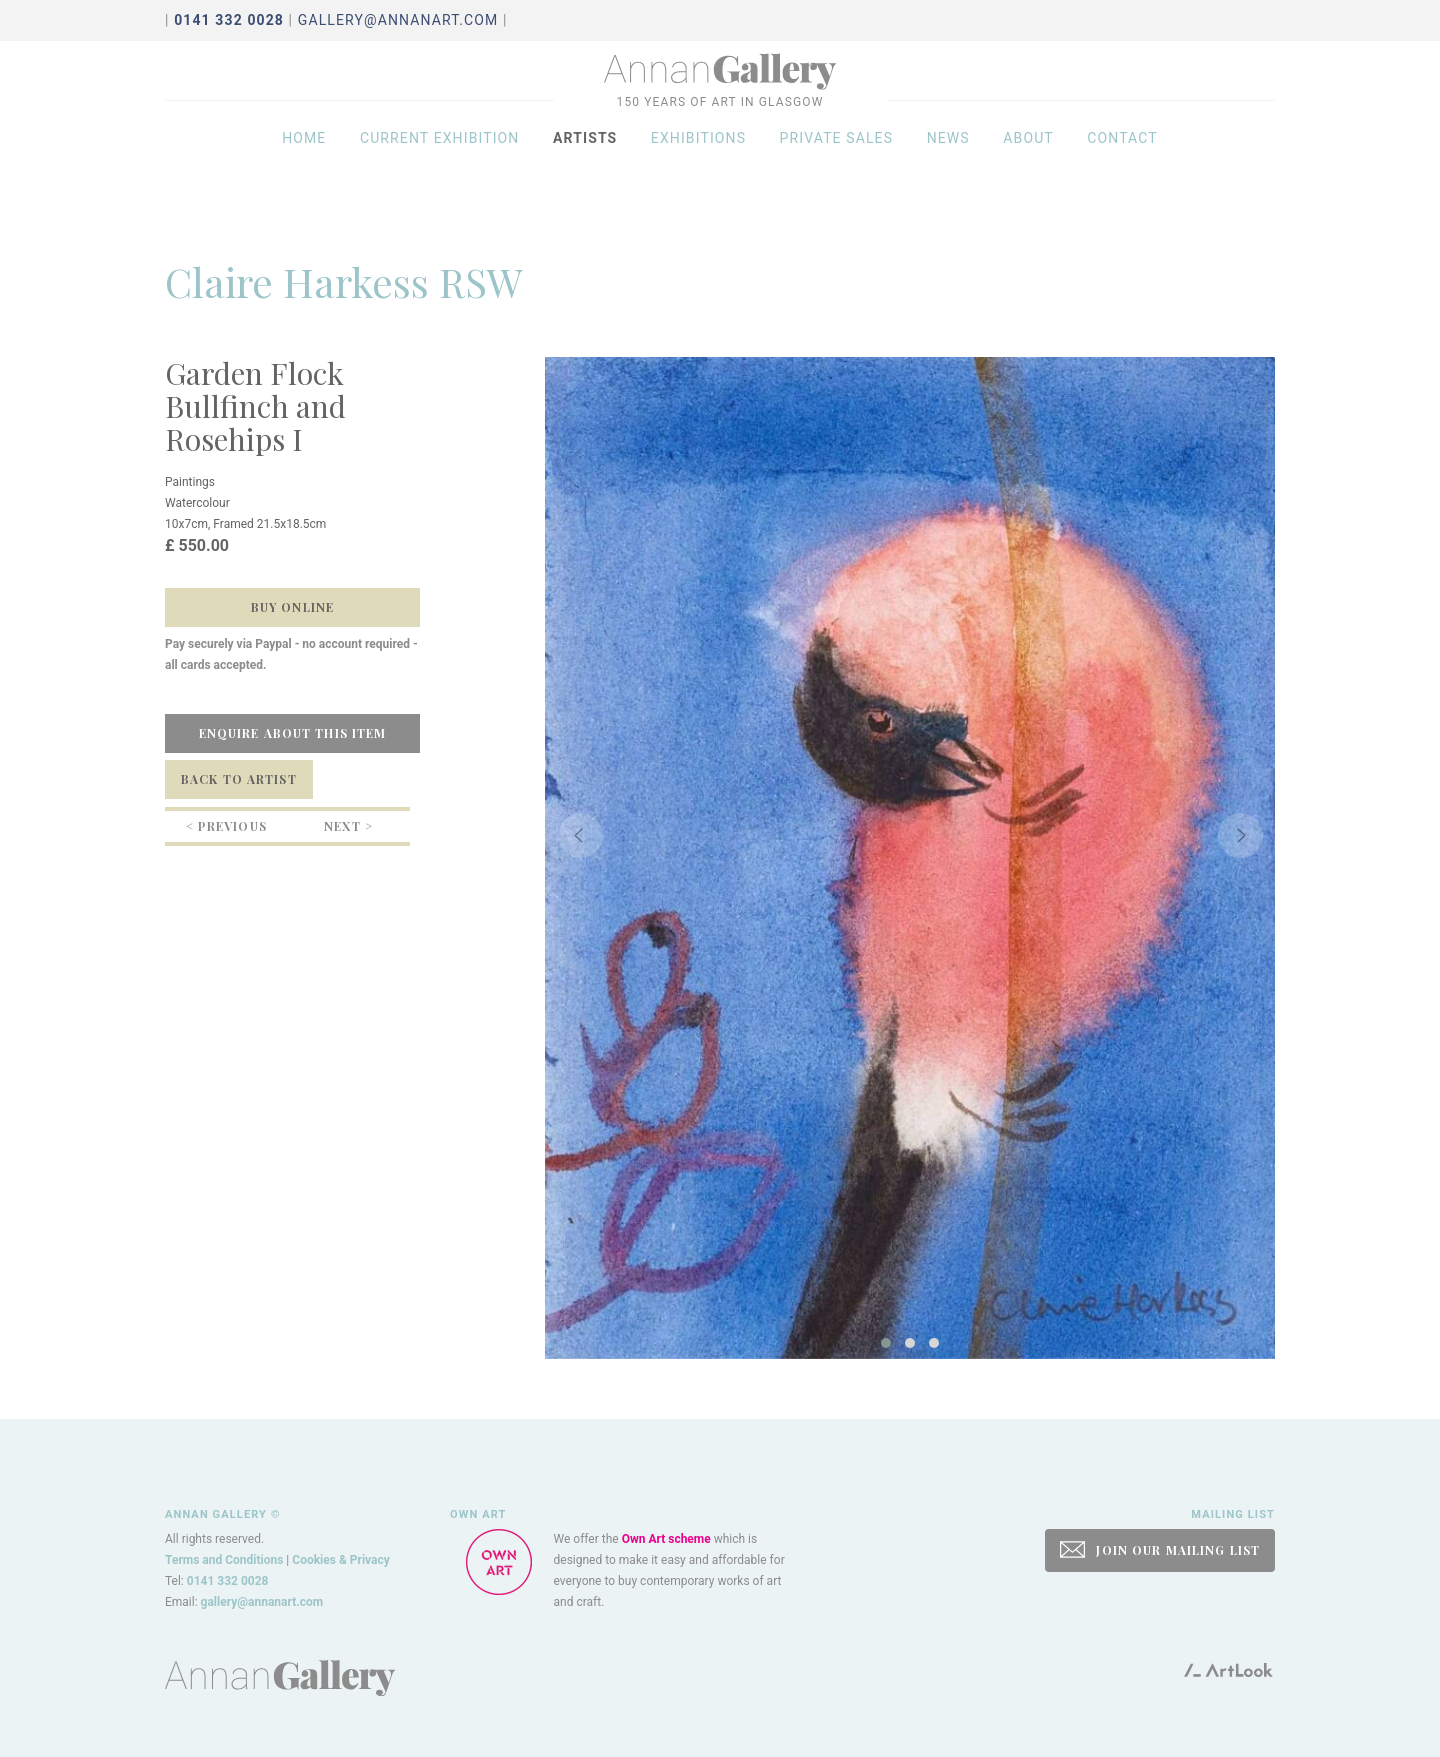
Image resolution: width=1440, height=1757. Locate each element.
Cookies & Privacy (341, 1560)
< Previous (226, 826)
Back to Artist (239, 779)
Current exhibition (440, 172)
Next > (348, 826)
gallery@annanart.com (398, 20)
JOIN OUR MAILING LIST (1160, 1549)
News (948, 172)
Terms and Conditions (224, 1560)
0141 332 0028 (228, 1581)
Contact (1122, 172)
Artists (585, 172)
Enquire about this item (293, 733)
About (1028, 172)
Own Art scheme (666, 1539)
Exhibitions (698, 172)
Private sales (837, 172)
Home (304, 172)
